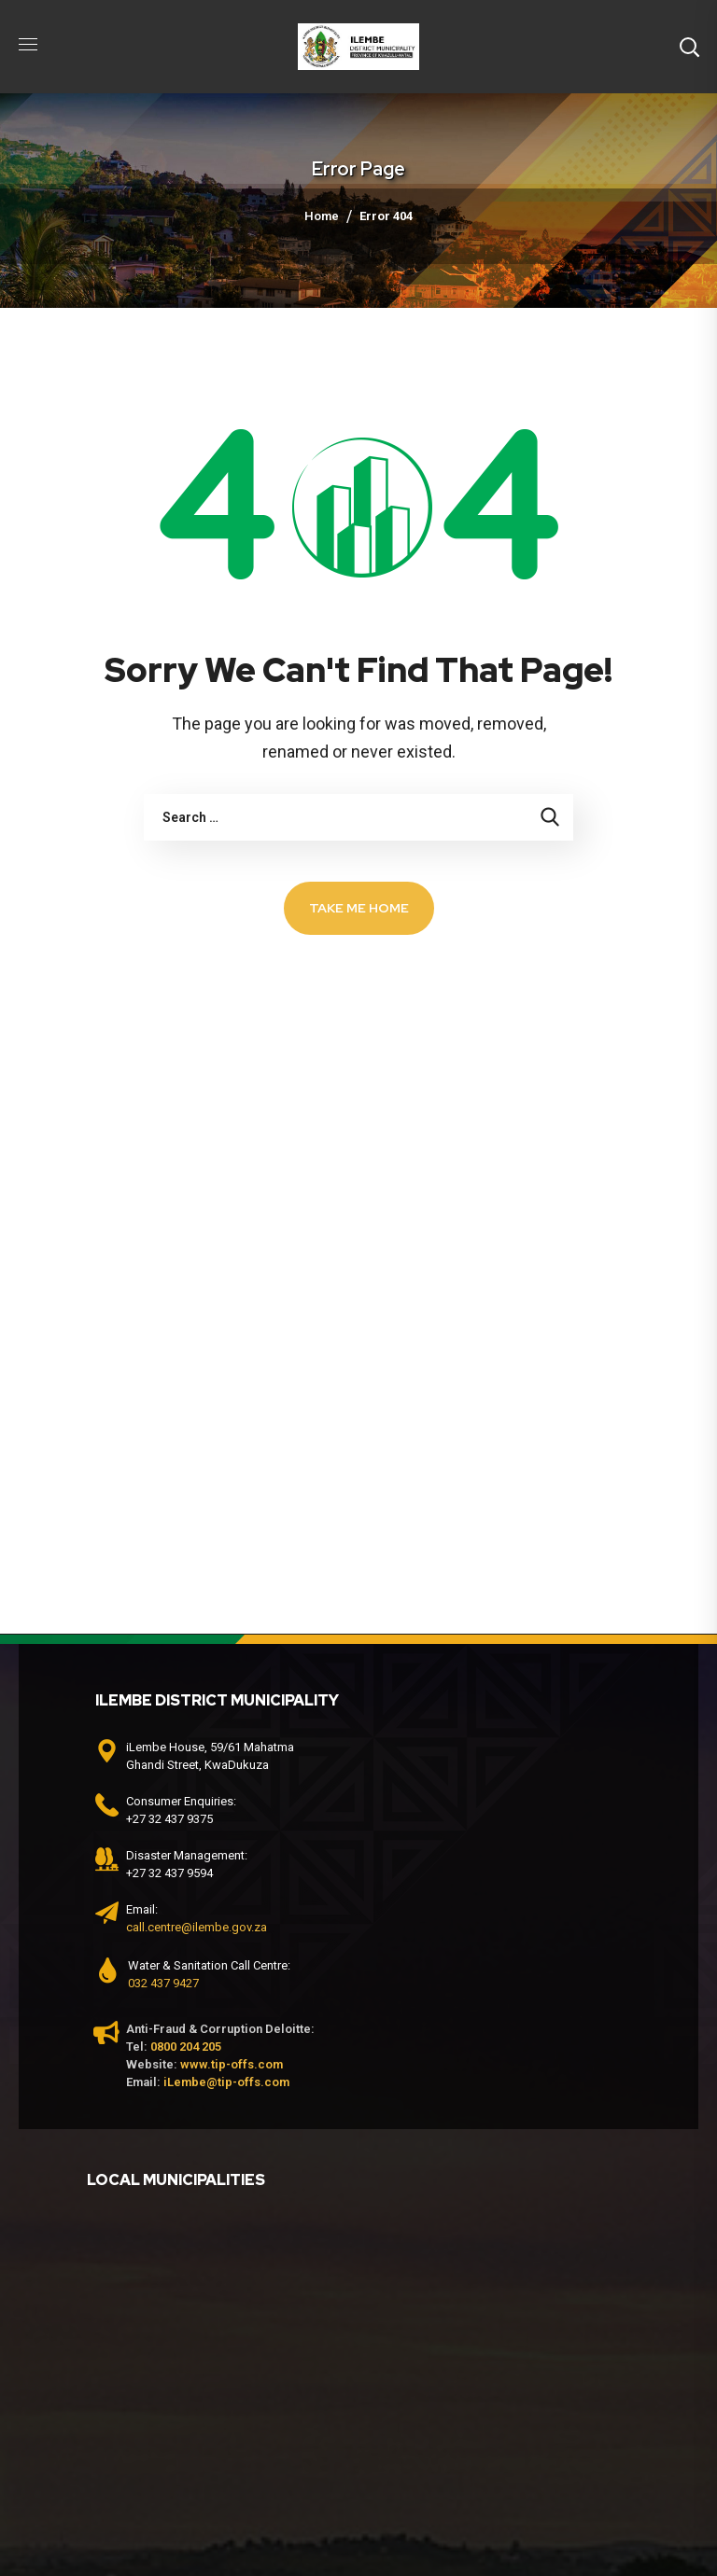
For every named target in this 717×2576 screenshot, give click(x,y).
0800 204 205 (185, 2047)
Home (321, 216)
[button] (689, 46)
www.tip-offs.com (231, 2064)
